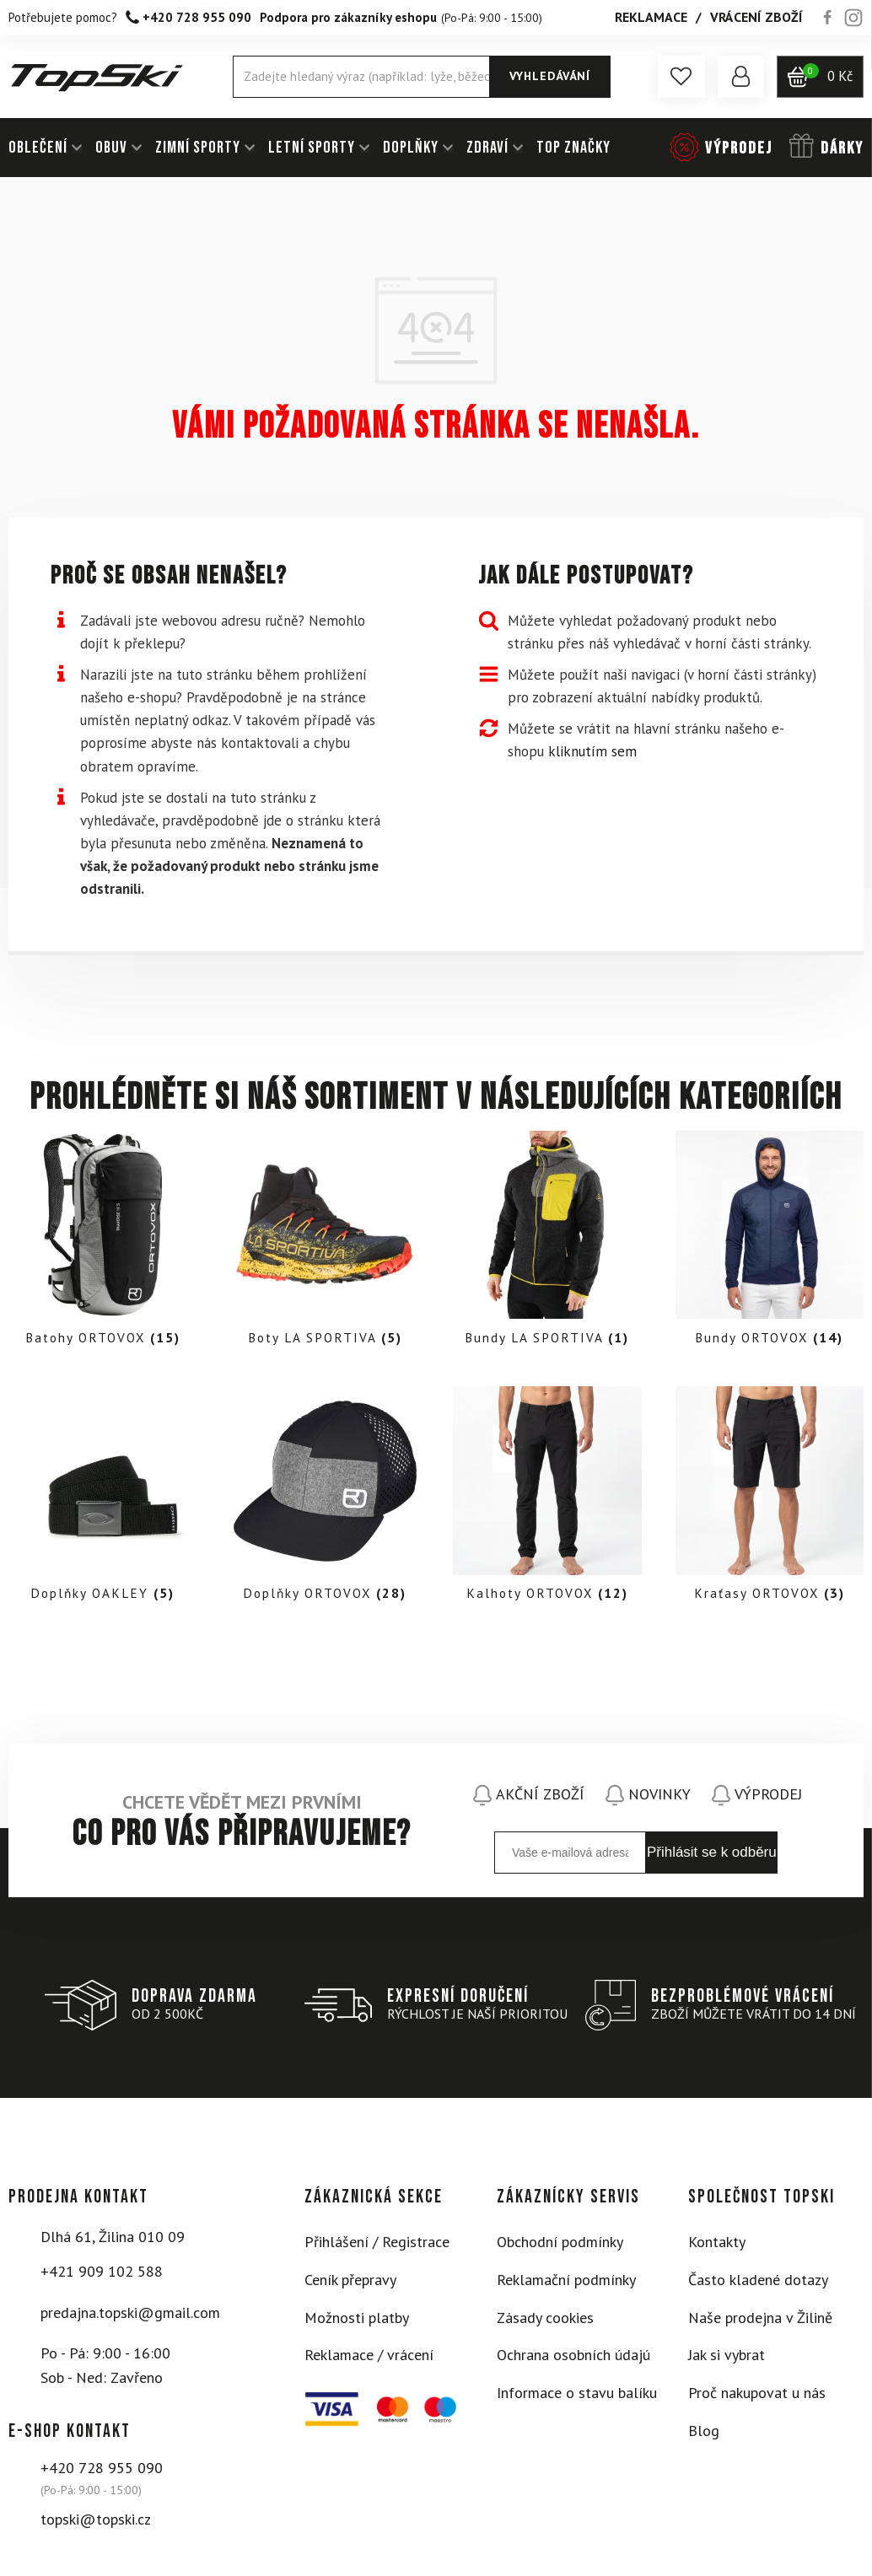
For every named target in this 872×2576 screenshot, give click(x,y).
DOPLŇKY (411, 147)
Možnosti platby (356, 2321)
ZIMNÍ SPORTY (197, 147)
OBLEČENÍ (37, 147)
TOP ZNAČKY (573, 147)
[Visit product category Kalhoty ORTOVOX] (547, 1501)
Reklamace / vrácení (368, 2359)
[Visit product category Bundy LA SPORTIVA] (547, 1243)
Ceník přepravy (350, 2284)
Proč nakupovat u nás (757, 2397)
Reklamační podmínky (566, 2284)
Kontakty (717, 2246)
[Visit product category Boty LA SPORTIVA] (325, 1243)
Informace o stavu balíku (577, 2397)
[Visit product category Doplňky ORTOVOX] (325, 1501)
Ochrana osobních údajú (573, 2359)
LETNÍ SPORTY (311, 147)
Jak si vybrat (726, 2359)
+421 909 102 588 (101, 2276)
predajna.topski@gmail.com (130, 2316)
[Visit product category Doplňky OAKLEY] (102, 1501)
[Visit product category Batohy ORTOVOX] (102, 1243)
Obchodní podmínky (560, 2246)
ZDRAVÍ (487, 147)
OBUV (111, 147)
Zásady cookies (545, 2321)
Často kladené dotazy (758, 2284)
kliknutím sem (592, 751)
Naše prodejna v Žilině (760, 2321)
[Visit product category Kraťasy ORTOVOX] (770, 1501)
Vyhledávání (548, 75)
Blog (703, 2435)
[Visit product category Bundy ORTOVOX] (770, 1243)
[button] (678, 77)
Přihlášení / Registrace (376, 2246)
